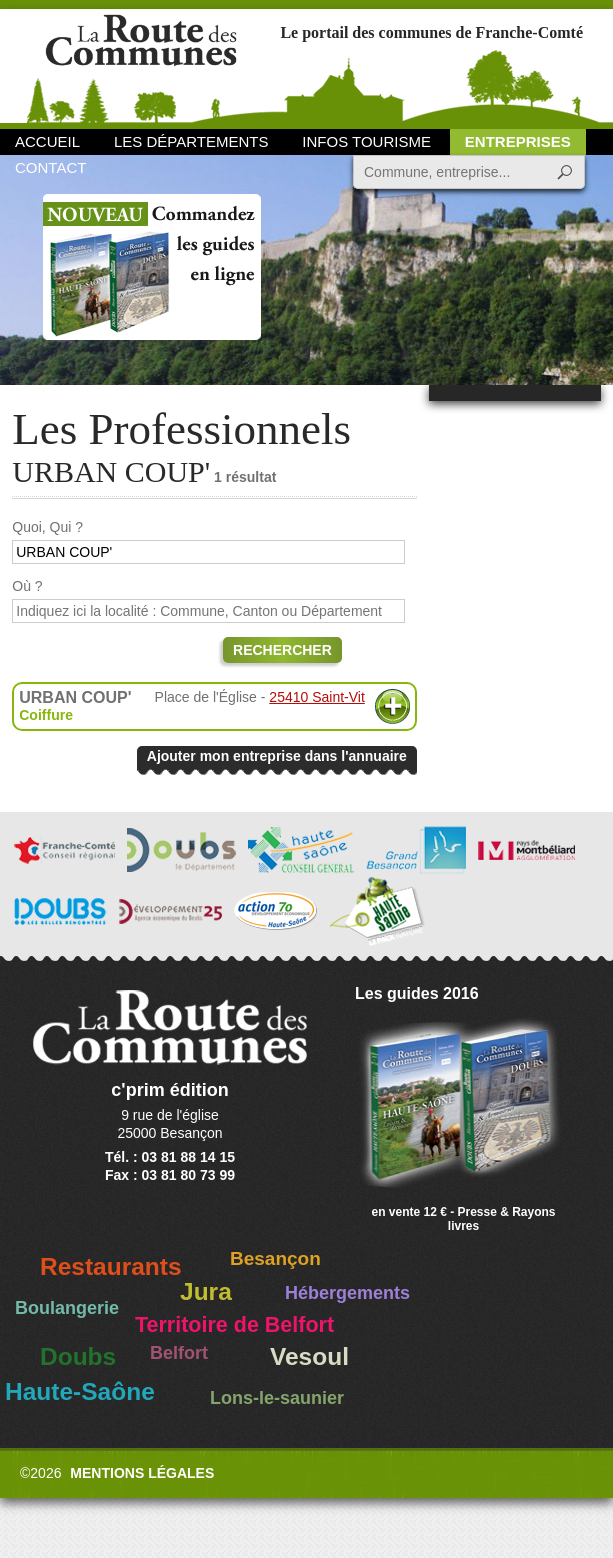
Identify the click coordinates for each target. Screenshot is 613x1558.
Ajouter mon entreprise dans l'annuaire (277, 756)
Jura (206, 1291)
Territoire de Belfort (234, 1325)
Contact (50, 167)
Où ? (27, 586)
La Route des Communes (141, 64)
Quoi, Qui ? (47, 527)
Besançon (275, 1258)
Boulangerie (67, 1308)
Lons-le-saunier (277, 1398)
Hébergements (347, 1293)
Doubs (78, 1356)
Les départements (191, 141)
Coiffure (46, 715)
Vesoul (309, 1356)
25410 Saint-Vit (316, 697)
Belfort (179, 1353)
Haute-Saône (80, 1391)
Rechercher (282, 650)
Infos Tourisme (366, 141)
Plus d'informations (392, 706)
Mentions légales (142, 1473)
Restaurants (111, 1266)
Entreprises (518, 141)
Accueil (47, 141)
